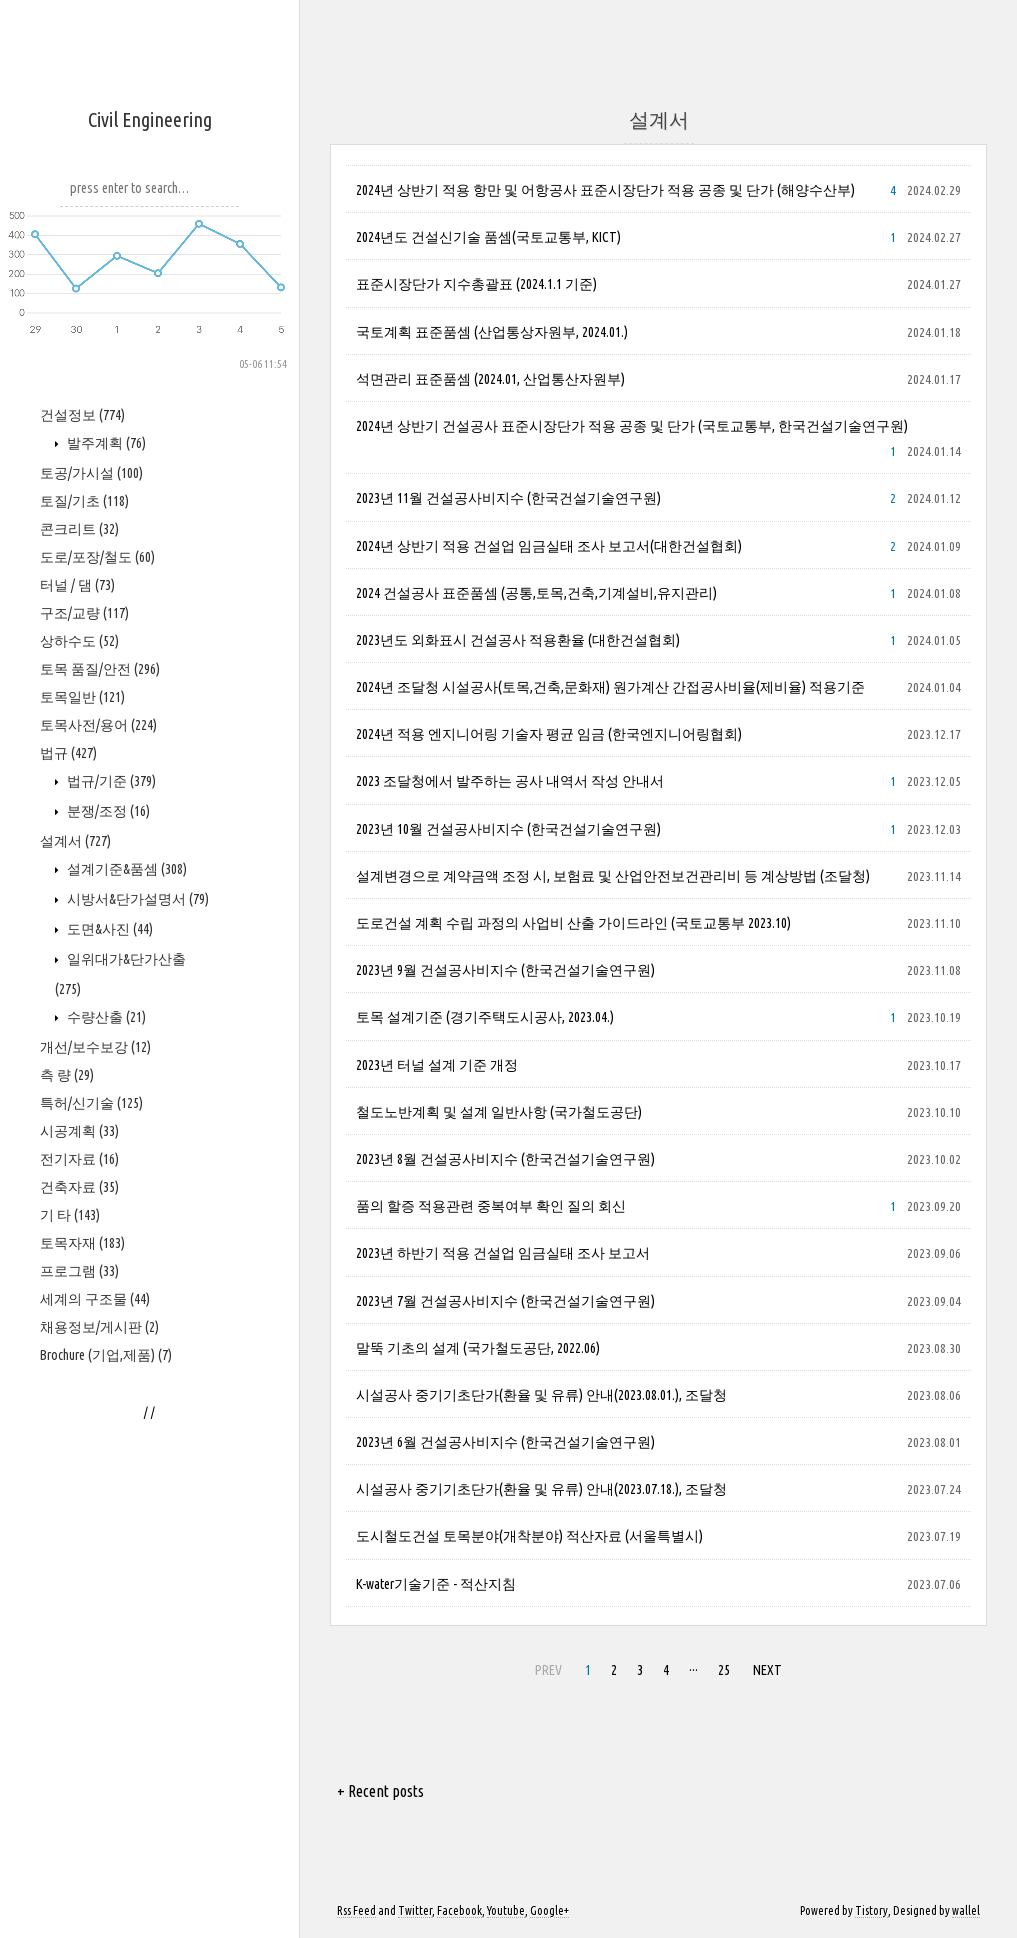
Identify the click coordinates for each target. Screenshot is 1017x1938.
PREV (548, 1670)
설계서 (75, 1443)
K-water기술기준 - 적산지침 (436, 1584)
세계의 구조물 (95, 1901)
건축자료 (79, 1789)
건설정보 (82, 1017)
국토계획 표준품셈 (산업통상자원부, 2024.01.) (492, 332)
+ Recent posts (380, 1791)
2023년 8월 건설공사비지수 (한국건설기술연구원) (505, 1159)
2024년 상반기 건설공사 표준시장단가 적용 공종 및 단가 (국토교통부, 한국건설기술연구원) (632, 426)
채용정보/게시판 (99, 1929)
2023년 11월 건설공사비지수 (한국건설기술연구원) (508, 498)
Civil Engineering (150, 119)
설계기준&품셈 (125, 1471)
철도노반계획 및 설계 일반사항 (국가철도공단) (499, 1112)
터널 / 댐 (77, 1187)
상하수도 (79, 1243)
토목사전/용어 (98, 1327)
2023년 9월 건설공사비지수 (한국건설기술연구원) (505, 970)
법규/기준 (110, 1383)
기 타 (70, 1817)
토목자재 (82, 1845)
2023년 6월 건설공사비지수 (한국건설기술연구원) (505, 1442)
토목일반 (82, 1299)
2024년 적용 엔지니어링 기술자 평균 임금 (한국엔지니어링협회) (549, 734)
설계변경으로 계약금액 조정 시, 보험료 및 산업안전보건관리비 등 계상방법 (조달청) (613, 876)
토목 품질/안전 (100, 1271)
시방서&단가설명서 (136, 1501)
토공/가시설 (91, 1075)
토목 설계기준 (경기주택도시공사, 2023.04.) (485, 1017)
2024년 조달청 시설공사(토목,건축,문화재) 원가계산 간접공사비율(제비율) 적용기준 (610, 687)
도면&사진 (108, 1531)
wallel (966, 1910)
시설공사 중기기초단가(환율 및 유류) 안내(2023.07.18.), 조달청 (541, 1489)
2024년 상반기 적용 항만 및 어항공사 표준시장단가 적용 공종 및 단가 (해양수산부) (605, 190)
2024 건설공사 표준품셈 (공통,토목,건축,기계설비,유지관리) (536, 593)
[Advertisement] (150, 671)
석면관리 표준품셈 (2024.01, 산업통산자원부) (490, 379)
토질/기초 (84, 1103)
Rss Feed (356, 1910)
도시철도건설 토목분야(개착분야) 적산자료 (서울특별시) (529, 1536)
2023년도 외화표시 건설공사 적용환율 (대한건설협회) (518, 640)
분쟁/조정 (107, 1413)
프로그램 (79, 1873)
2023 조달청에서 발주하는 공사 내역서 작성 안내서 (510, 781)
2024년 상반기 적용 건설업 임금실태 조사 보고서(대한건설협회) (549, 546)
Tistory (871, 1910)
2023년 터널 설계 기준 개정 (437, 1065)
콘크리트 (79, 1131)
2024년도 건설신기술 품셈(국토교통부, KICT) (488, 237)
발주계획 (105, 1045)
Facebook (459, 1910)
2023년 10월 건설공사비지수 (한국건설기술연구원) (508, 829)
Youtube (506, 1910)
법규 (68, 1355)
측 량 (67, 1677)
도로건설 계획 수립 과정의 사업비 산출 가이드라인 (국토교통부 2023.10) (573, 923)
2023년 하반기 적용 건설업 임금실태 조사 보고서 (503, 1253)
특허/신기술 (91, 1705)
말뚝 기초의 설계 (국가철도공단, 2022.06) (478, 1348)
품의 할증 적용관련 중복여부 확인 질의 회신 (491, 1206)
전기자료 (79, 1761)
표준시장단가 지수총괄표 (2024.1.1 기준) (476, 284)
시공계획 (79, 1733)
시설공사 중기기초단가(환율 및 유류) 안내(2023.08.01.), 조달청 (541, 1395)
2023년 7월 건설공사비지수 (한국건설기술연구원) (505, 1301)
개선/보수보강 (95, 1649)
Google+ (549, 1910)
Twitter (415, 1910)
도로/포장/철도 (97, 1159)
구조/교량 (84, 1215)
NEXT (767, 1670)
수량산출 (105, 1619)
